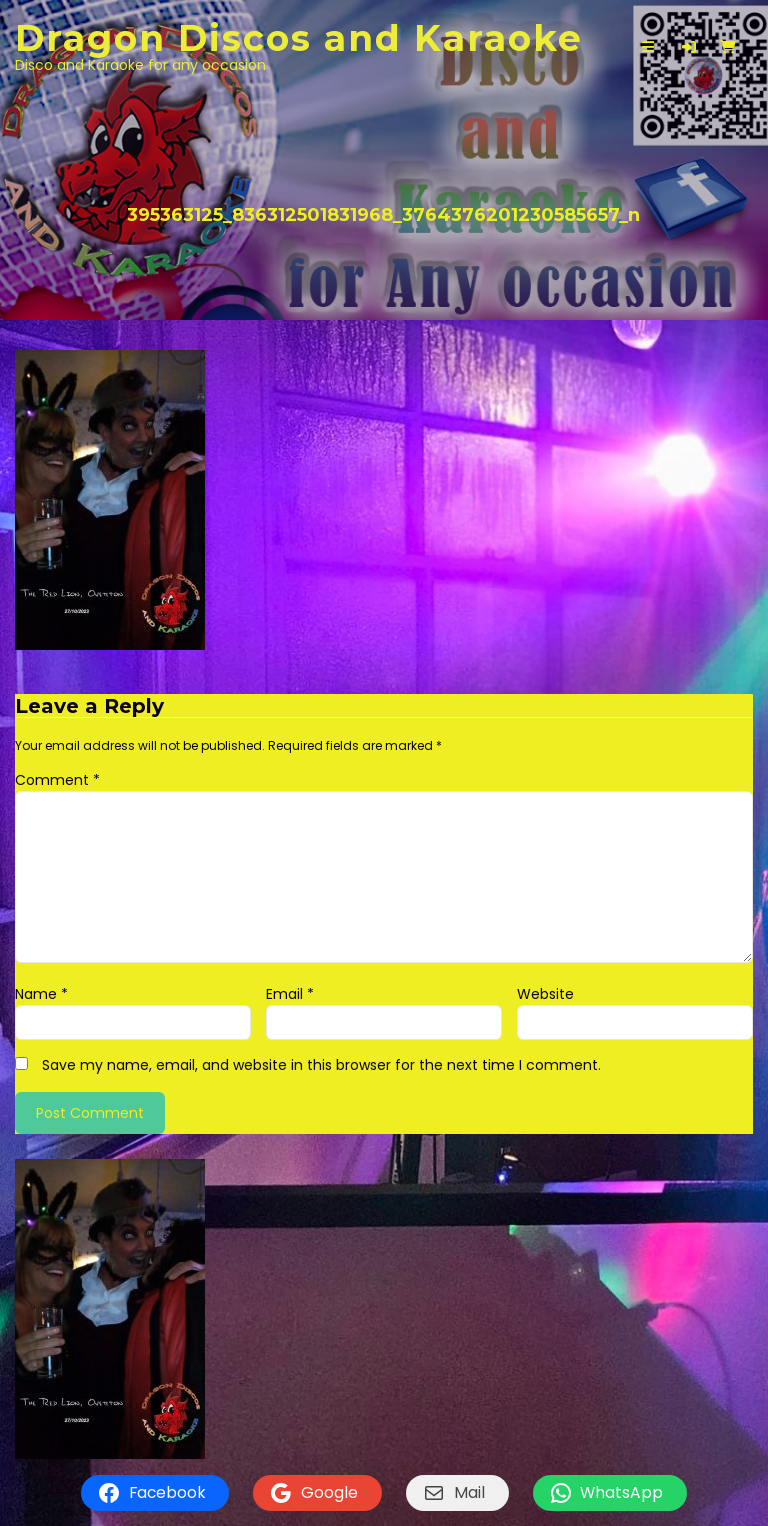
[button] (689, 47)
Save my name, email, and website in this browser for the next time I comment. (321, 1065)
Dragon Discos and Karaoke (299, 38)
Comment (57, 780)
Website (545, 994)
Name (41, 994)
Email (290, 994)
